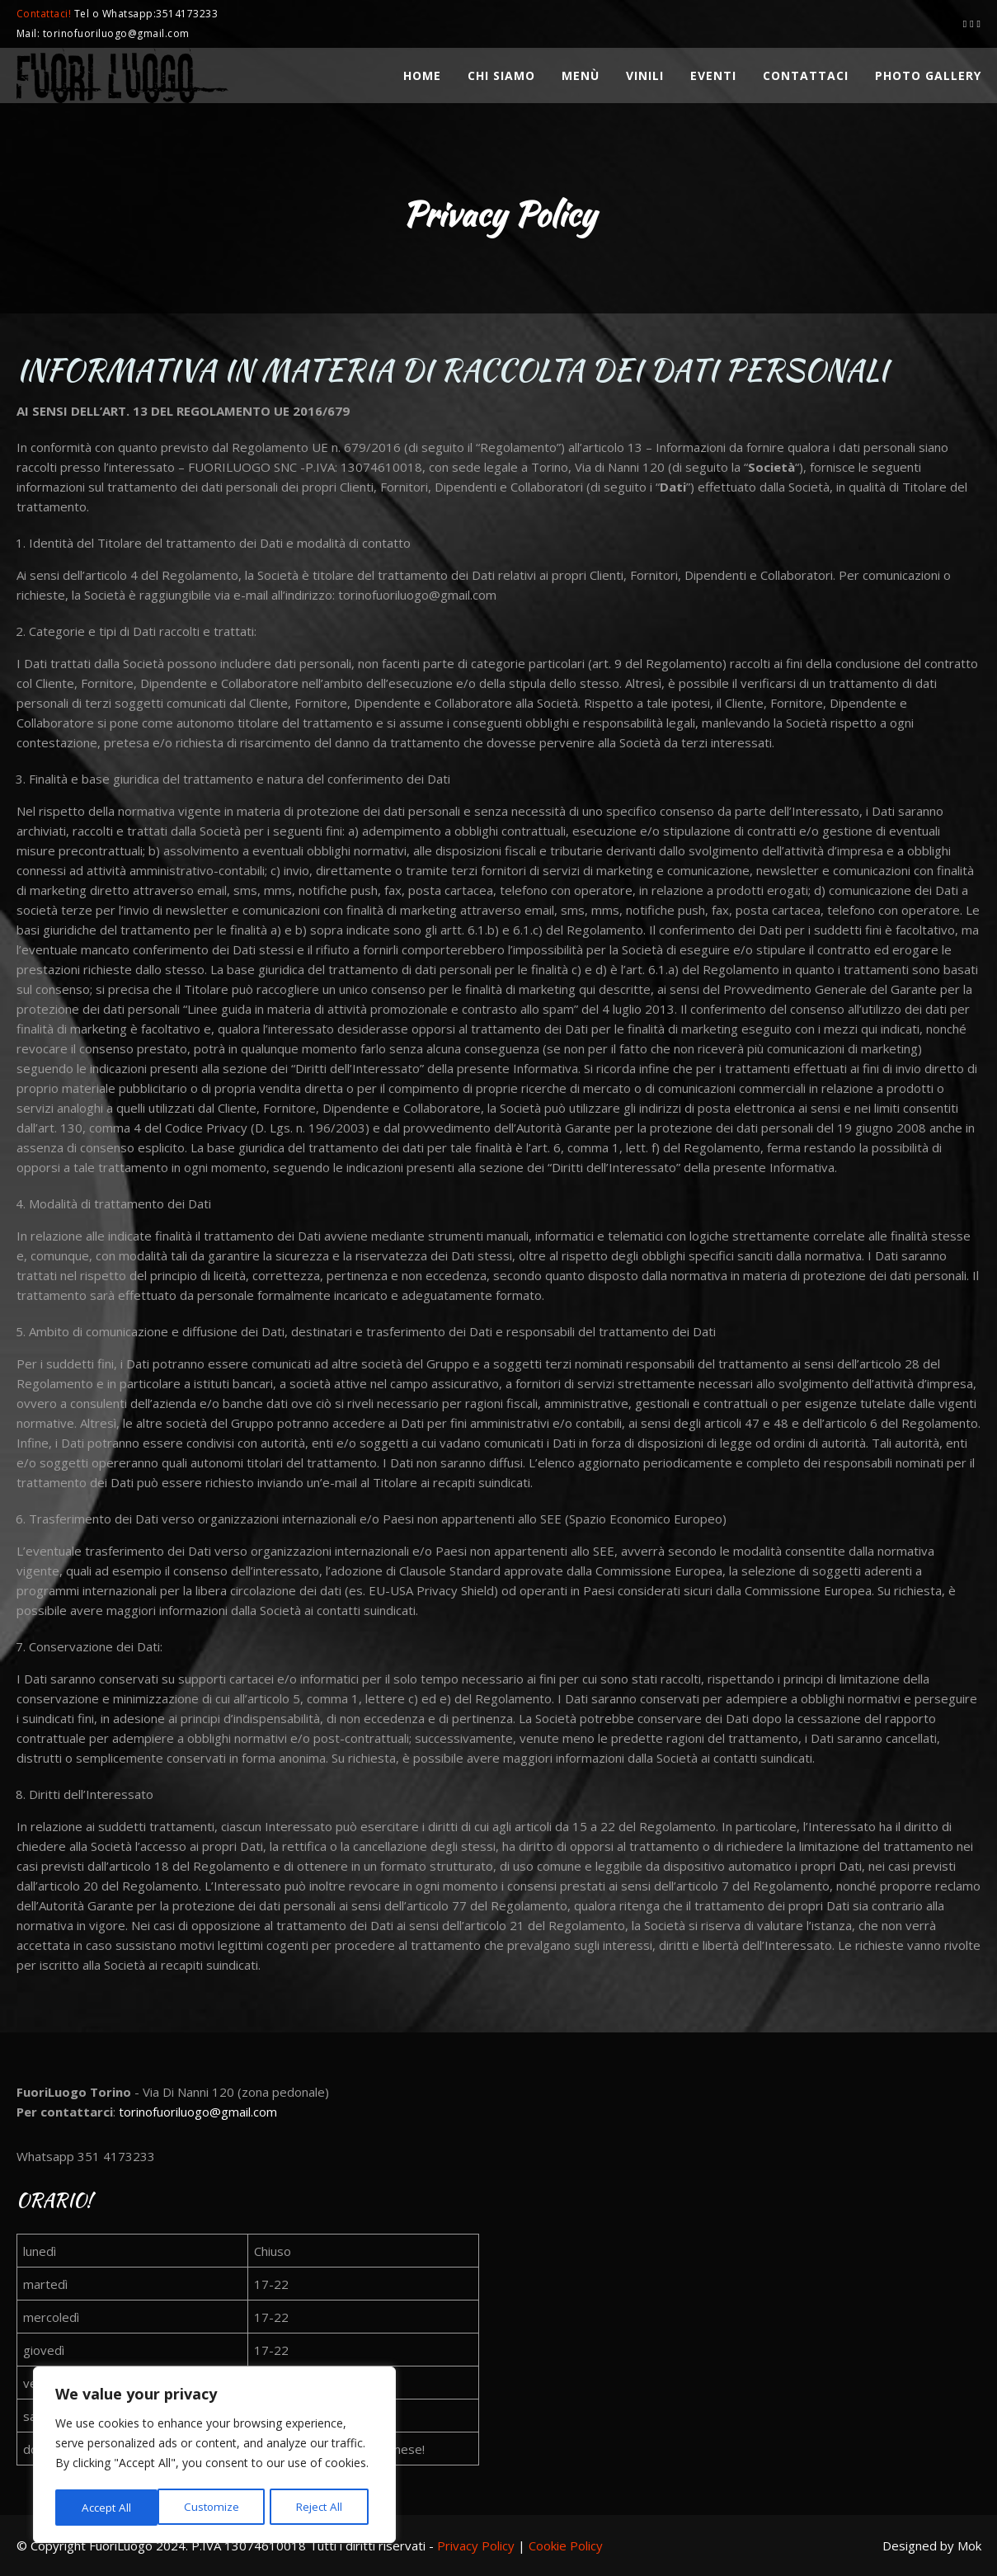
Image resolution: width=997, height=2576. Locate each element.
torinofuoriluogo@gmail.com (198, 2111)
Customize (108, 2507)
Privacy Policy (476, 2545)
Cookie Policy (566, 2545)
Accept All (323, 2507)
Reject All (217, 2507)
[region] (214, 2456)
